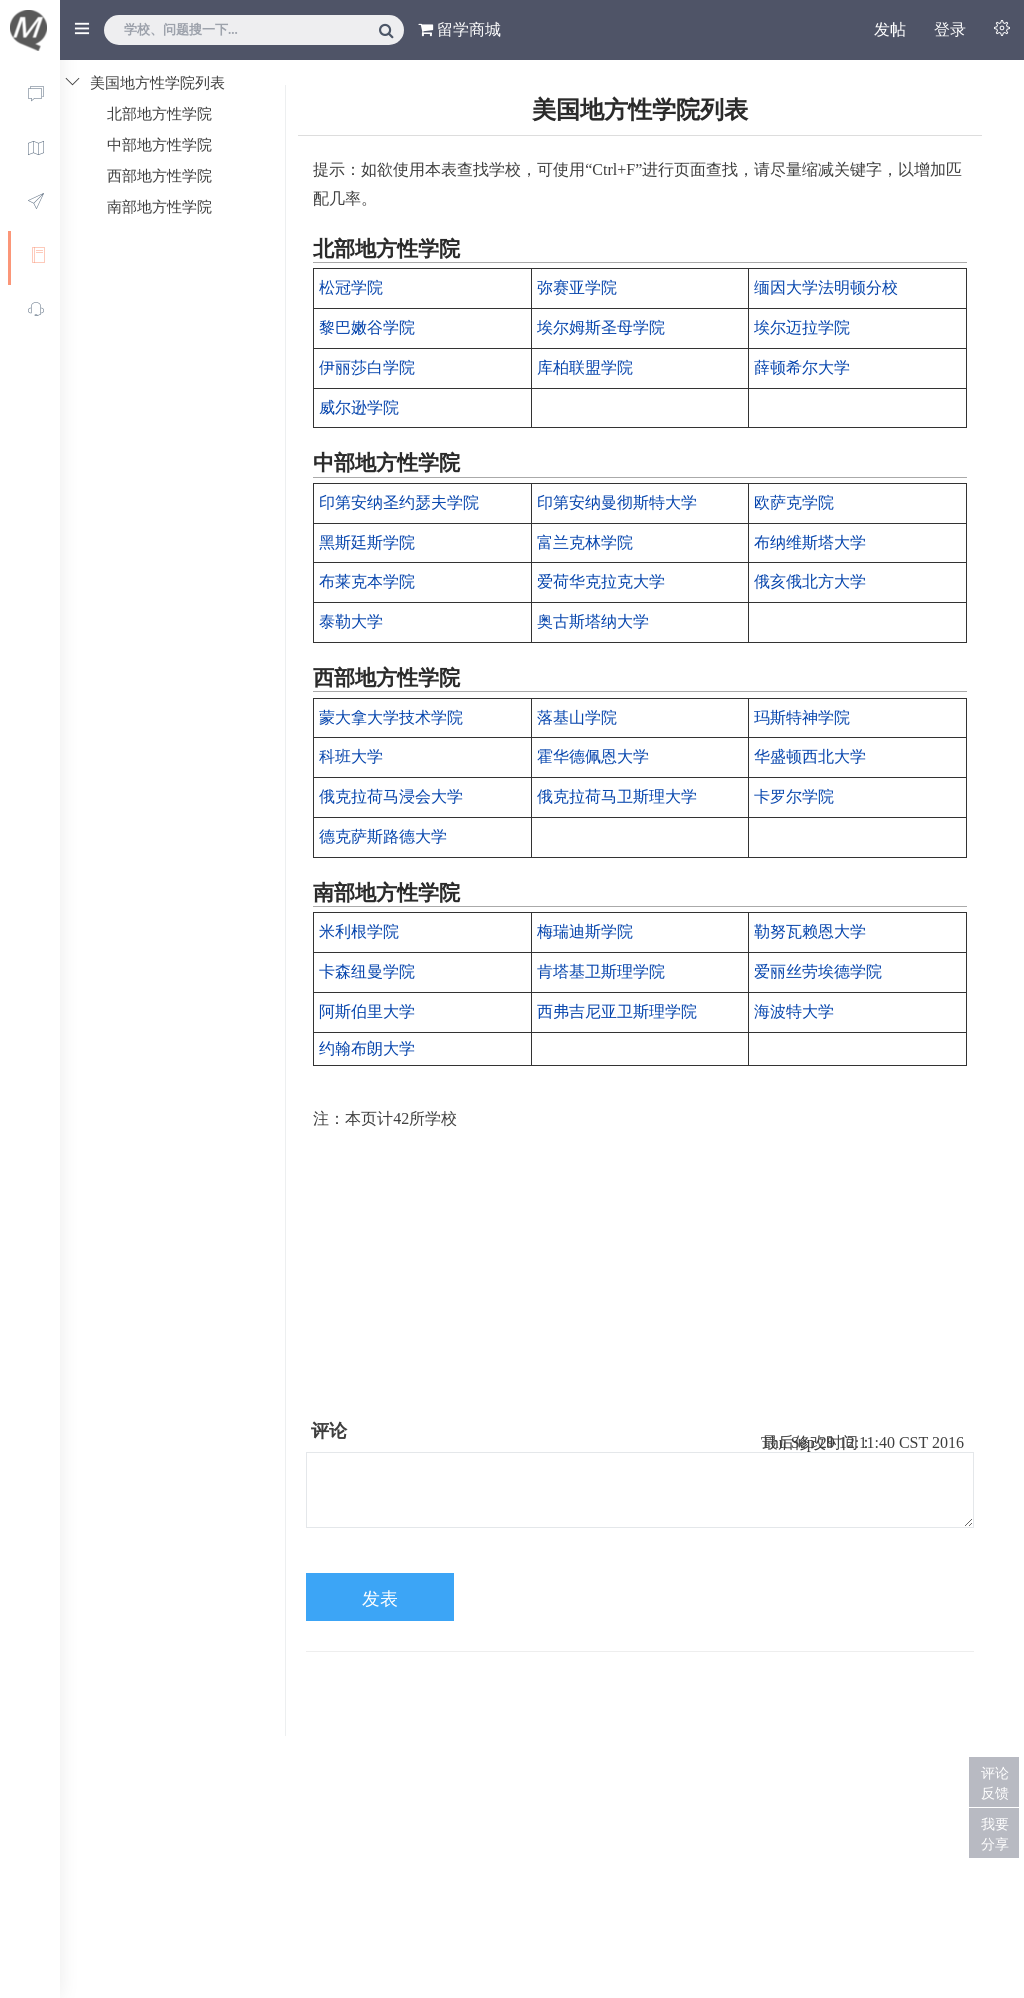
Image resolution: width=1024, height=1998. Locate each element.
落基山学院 (577, 717)
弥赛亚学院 (577, 287)
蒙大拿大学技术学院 (391, 717)
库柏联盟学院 (585, 367)
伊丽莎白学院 (367, 367)
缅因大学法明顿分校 (826, 287)
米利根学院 (359, 931)
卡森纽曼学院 (367, 971)
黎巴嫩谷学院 (367, 327)
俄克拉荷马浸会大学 (391, 796)
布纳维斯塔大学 (810, 542)
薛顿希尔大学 (802, 367)
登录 (950, 29)
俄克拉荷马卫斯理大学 (617, 796)
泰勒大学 (351, 621)
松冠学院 (351, 287)
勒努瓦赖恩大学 (810, 931)
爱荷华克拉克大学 (601, 581)
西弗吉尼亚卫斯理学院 (617, 1011)
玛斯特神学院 (802, 717)
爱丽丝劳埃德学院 (818, 971)
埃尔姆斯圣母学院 (601, 327)
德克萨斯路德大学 (383, 836)
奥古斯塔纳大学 (593, 621)
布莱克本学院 (367, 581)
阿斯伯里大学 (367, 1011)
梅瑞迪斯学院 (585, 931)
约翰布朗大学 (367, 1048)
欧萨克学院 (794, 502)
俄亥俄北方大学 (810, 581)
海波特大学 (794, 1011)
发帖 (890, 29)
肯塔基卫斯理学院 (601, 971)
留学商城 (459, 29)
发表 (380, 1599)
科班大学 (351, 756)
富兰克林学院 (585, 542)
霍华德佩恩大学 (593, 756)
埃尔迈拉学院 (802, 327)
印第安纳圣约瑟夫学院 (399, 502)
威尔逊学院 (359, 407)
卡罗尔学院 (794, 796)
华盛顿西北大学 (810, 756)
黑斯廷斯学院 (367, 542)
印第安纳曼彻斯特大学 (617, 502)
